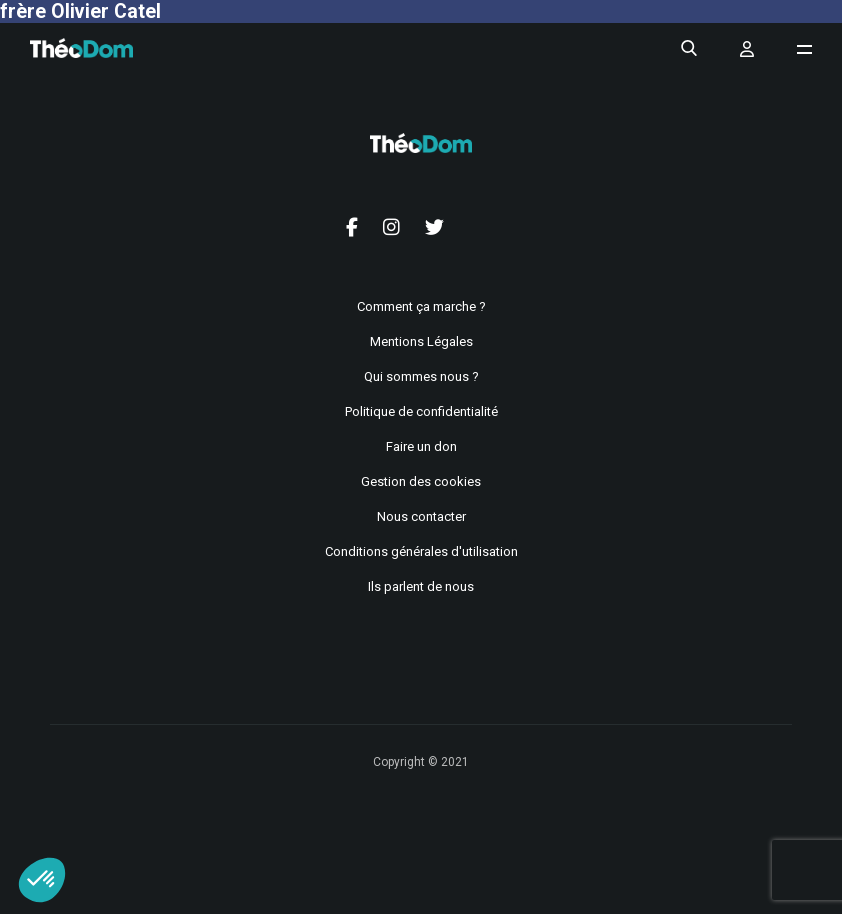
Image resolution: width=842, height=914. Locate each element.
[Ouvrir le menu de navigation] (804, 49)
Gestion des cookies (421, 481)
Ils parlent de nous (421, 586)
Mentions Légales (421, 341)
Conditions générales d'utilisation (421, 551)
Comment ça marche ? (421, 306)
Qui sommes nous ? (421, 376)
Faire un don (421, 446)
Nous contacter (421, 516)
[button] (42, 880)
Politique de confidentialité (421, 411)
